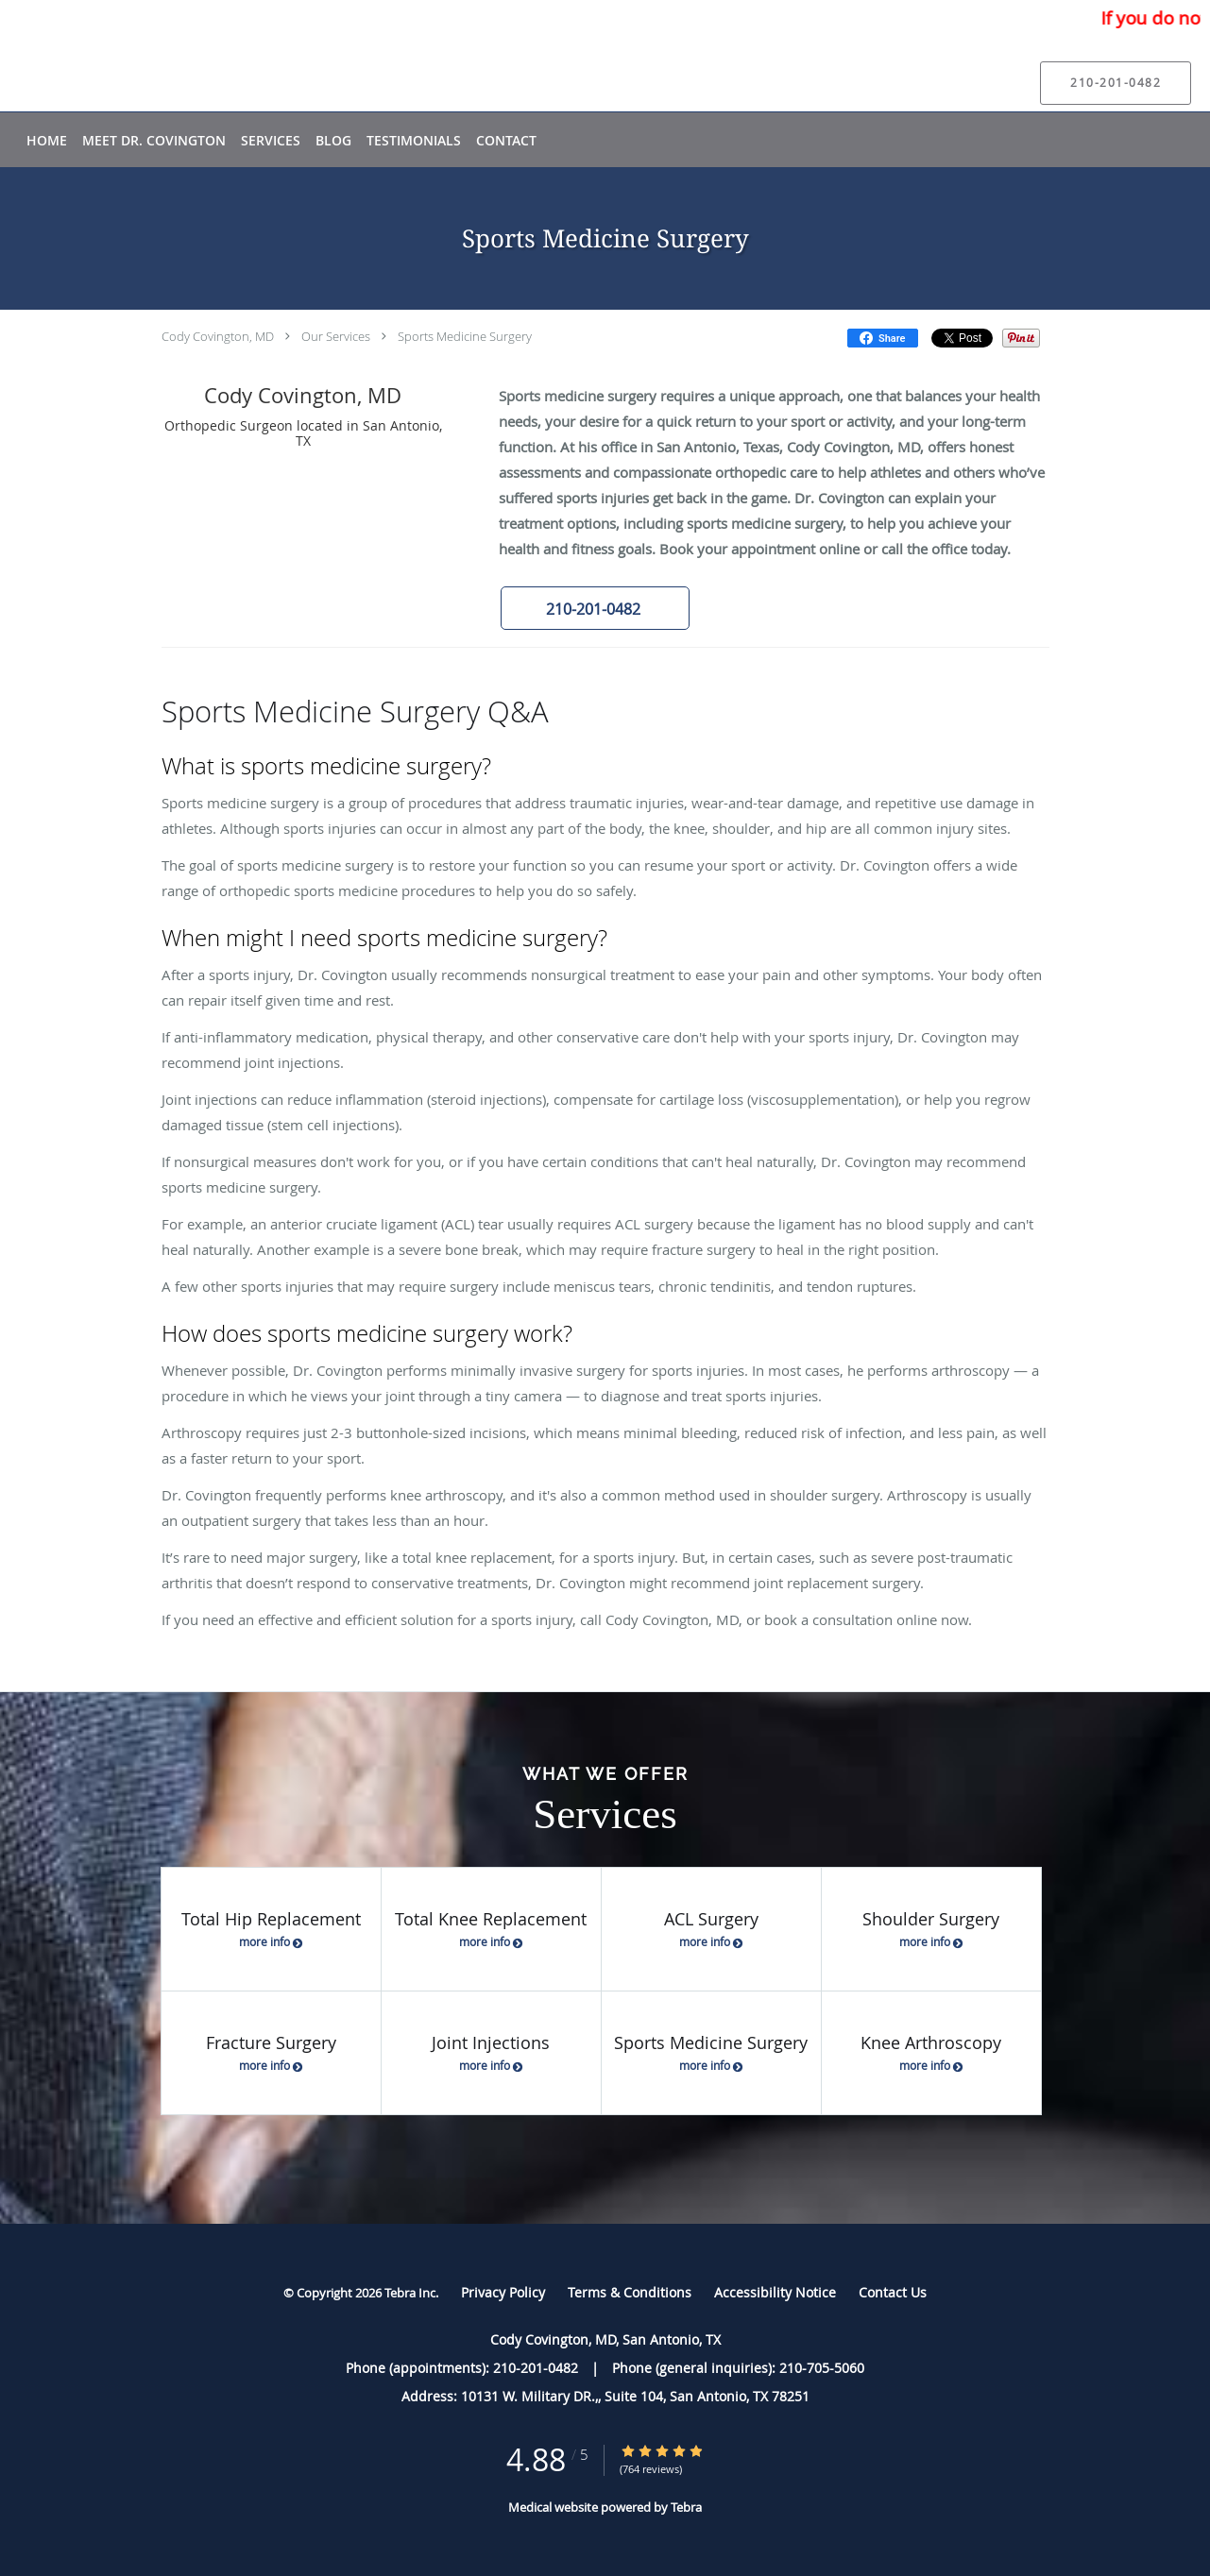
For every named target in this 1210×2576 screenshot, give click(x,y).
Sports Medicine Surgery (465, 336)
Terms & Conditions (629, 2292)
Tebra (686, 2507)
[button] (595, 608)
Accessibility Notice (775, 2292)
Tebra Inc (409, 2292)
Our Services (335, 336)
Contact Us (893, 2292)
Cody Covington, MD (218, 336)
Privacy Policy (503, 2292)
